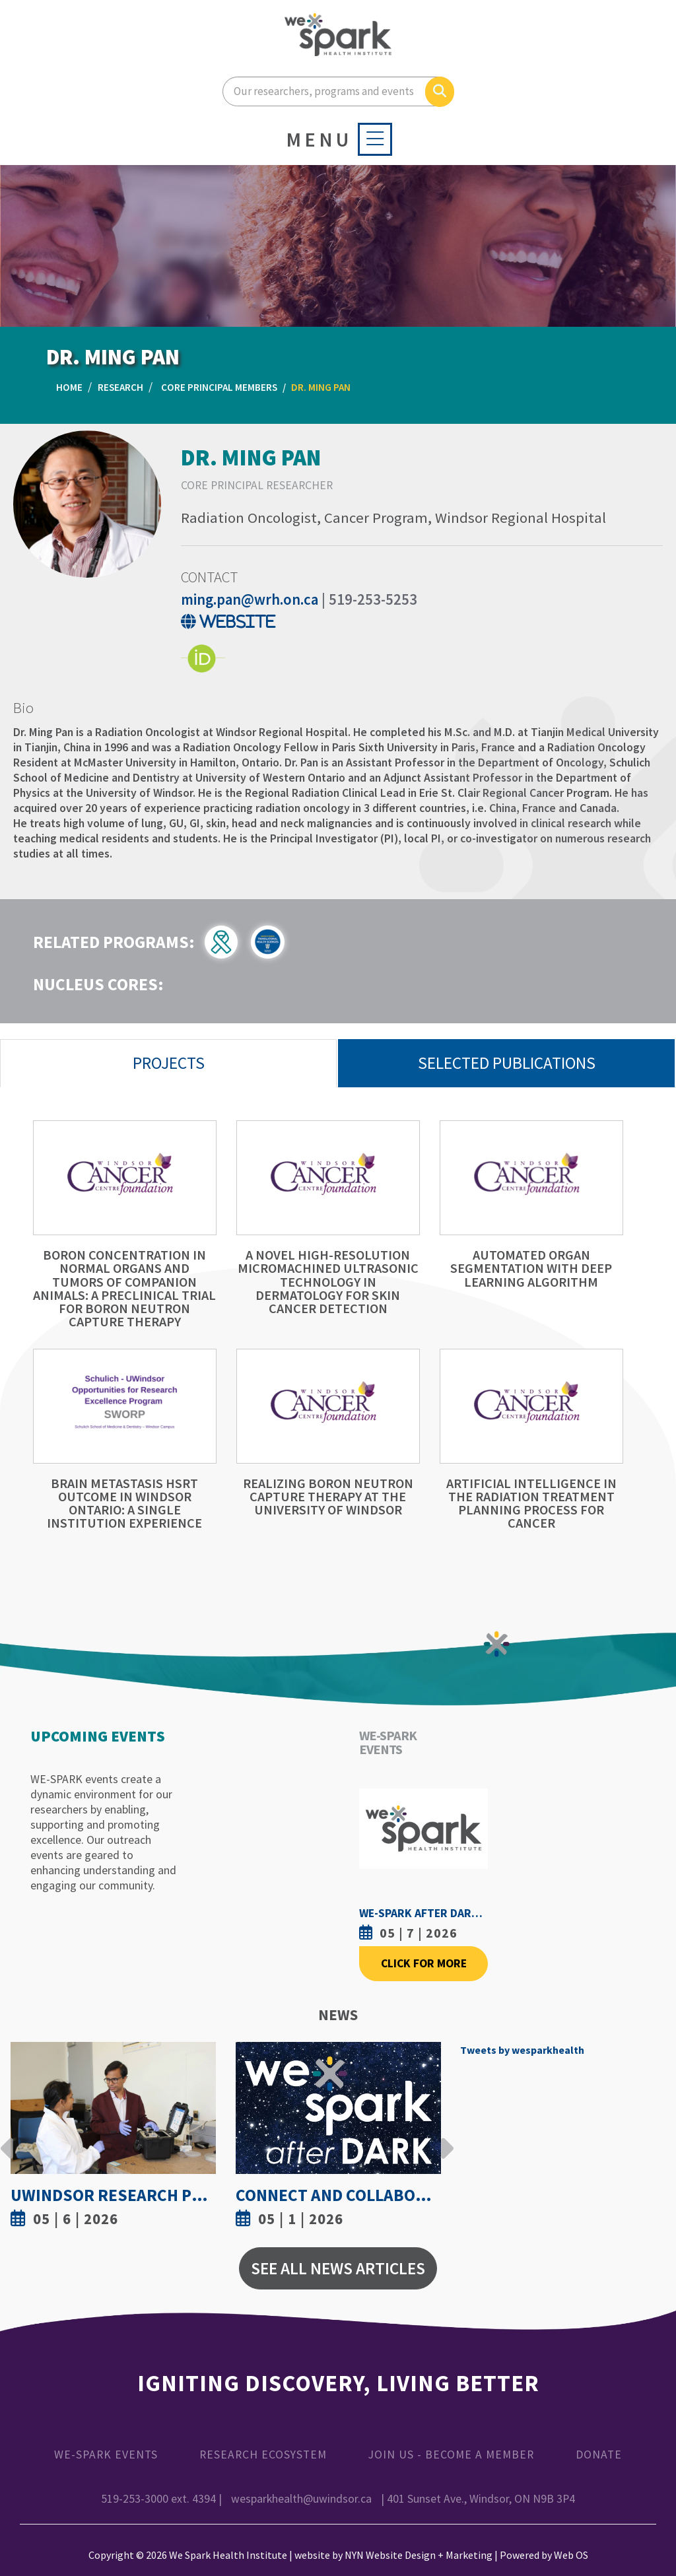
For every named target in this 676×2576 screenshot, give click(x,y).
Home (69, 387)
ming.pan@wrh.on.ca (249, 599)
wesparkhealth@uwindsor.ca (301, 2498)
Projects (169, 1062)
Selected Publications (506, 1062)
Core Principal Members (219, 387)
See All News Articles (338, 2268)
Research (120, 387)
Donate (599, 2454)
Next (443, 2138)
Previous (7, 2138)
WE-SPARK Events (106, 2454)
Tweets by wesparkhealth (522, 2049)
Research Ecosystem (263, 2454)
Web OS (571, 2554)
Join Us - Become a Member (451, 2454)
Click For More (424, 1963)
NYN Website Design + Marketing (418, 2554)
